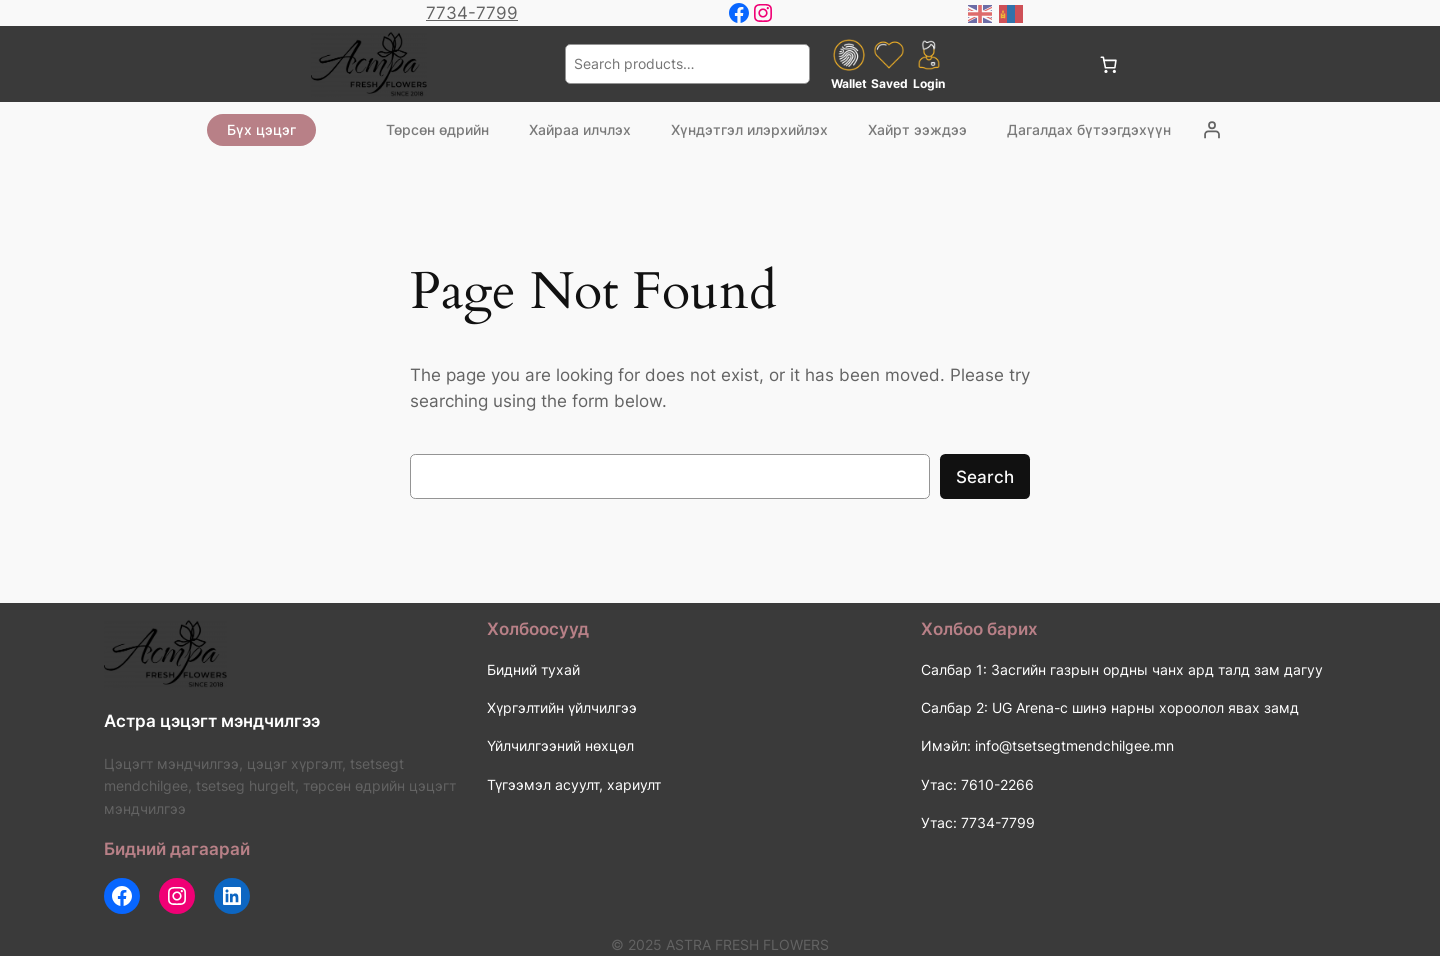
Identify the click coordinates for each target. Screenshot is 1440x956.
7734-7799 (472, 13)
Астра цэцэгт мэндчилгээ (212, 721)
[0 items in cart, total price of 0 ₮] (1108, 64)
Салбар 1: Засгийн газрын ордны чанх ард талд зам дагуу (1122, 669)
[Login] (1212, 130)
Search (985, 477)
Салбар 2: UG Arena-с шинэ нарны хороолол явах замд (1110, 707)
